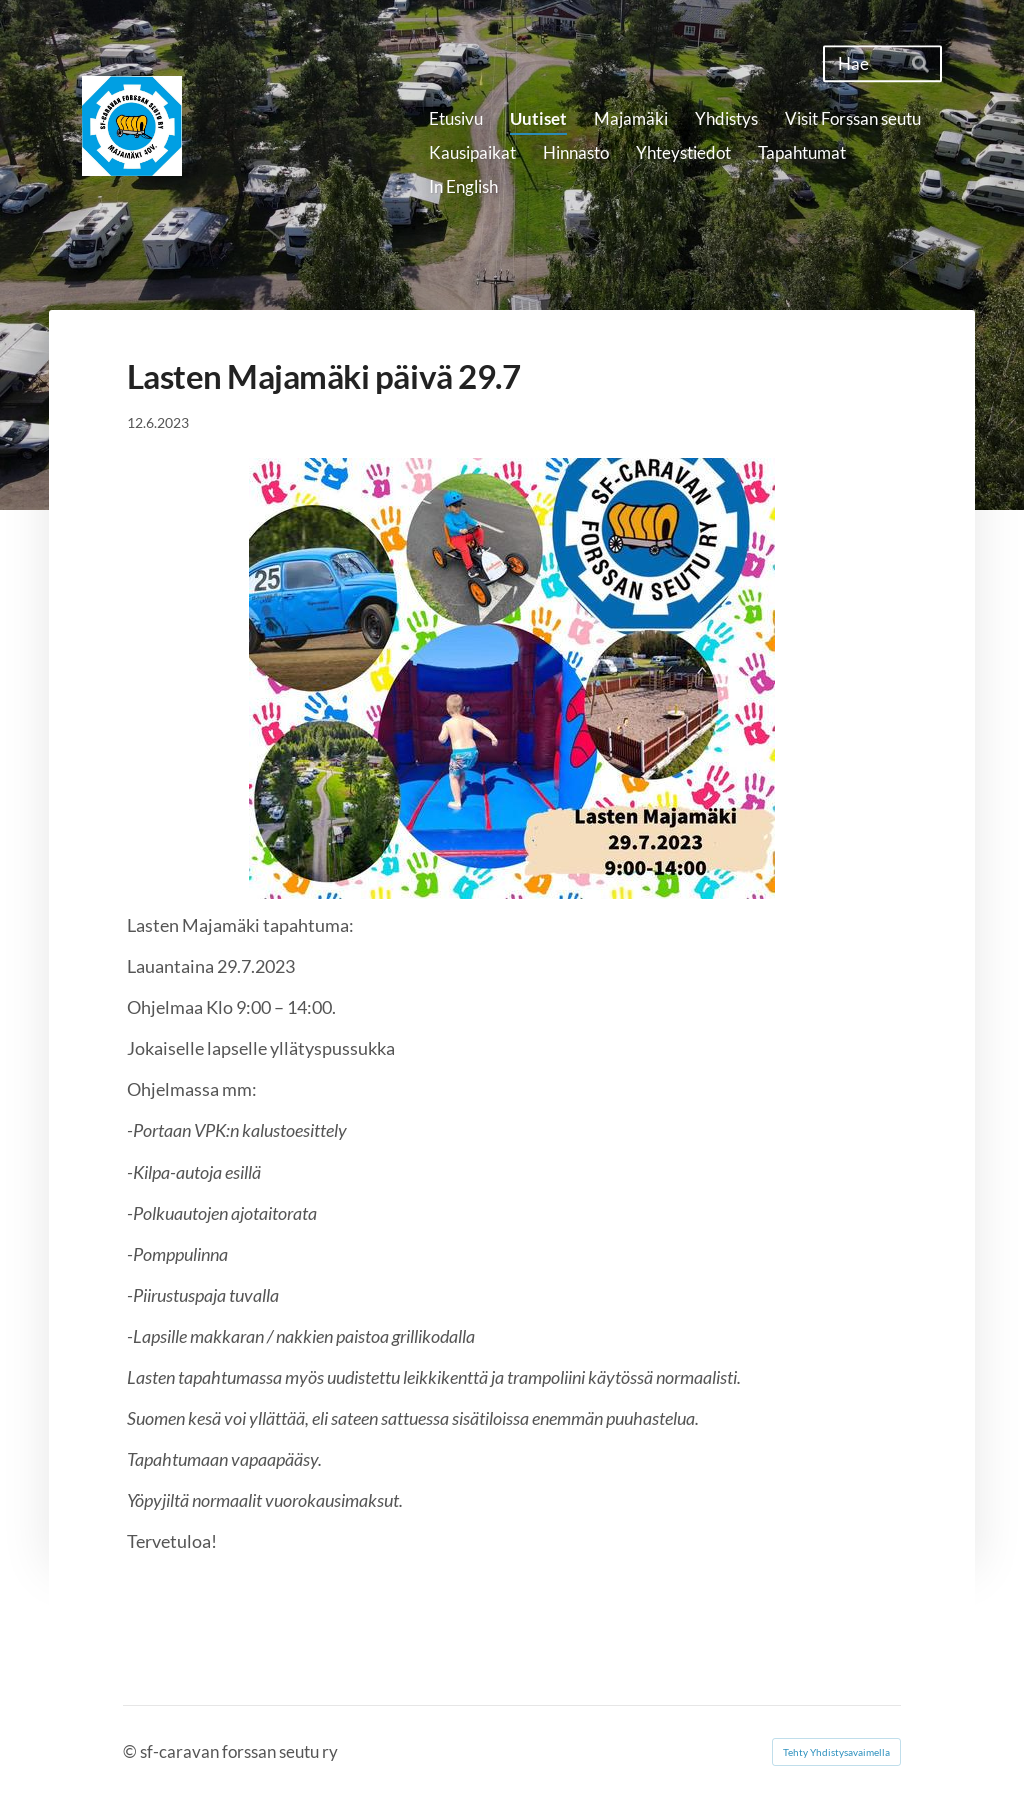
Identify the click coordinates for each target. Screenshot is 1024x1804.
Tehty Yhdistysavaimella (836, 1752)
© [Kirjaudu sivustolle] (131, 1751)
